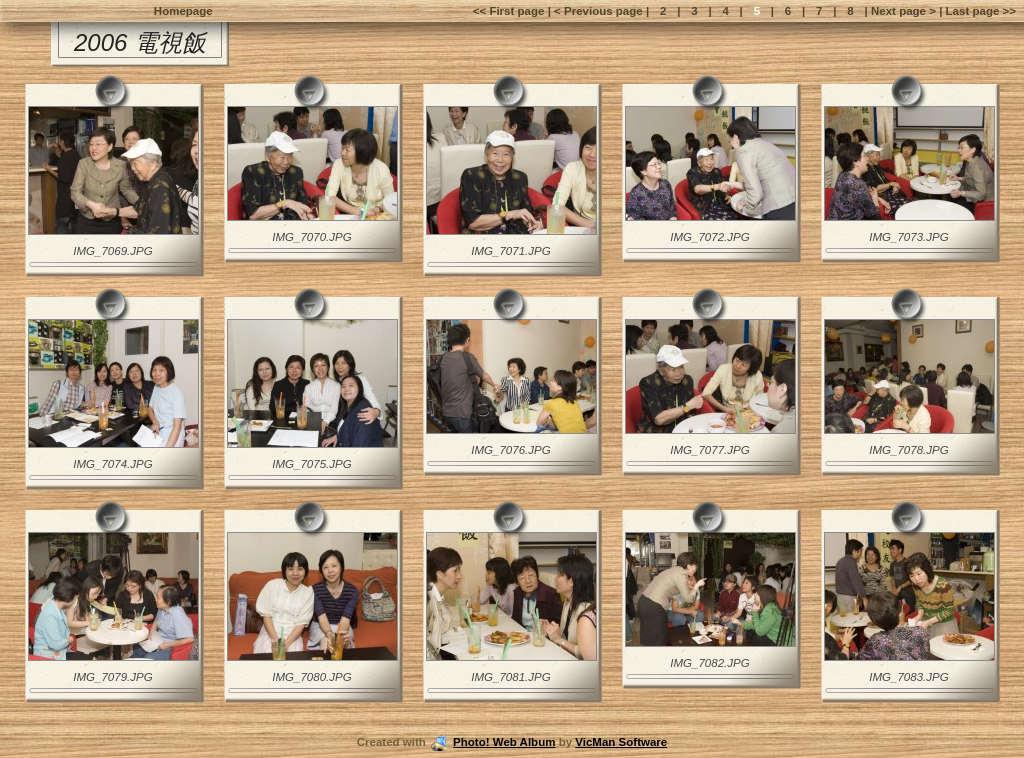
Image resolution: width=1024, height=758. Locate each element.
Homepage (183, 11)
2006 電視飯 (140, 42)
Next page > (903, 11)
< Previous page (600, 11)
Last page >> (979, 11)
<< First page (510, 11)
